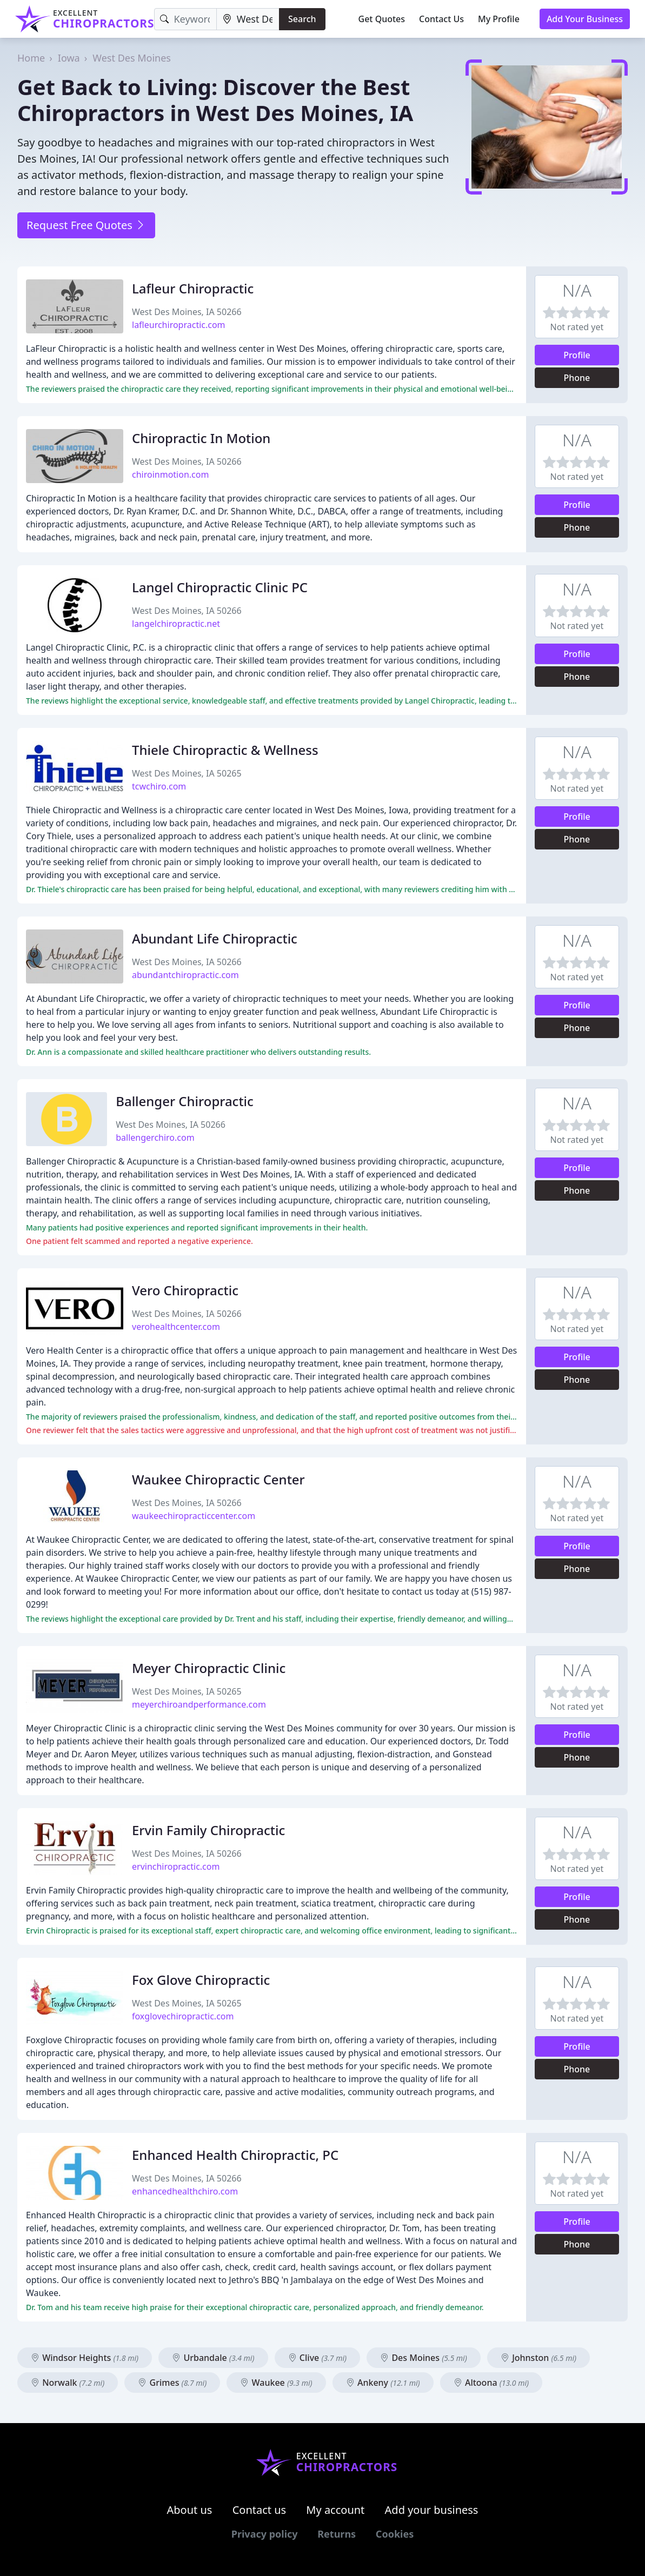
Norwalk (67, 2382)
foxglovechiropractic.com (183, 2016)
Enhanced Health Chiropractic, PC (235, 2155)
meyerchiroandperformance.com (199, 1704)
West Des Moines (131, 57)
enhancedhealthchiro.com (185, 2191)
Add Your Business (585, 19)
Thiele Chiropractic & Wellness (225, 750)
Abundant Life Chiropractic (214, 938)
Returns (336, 2533)
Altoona (491, 2382)
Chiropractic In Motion (201, 438)
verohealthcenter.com (176, 1327)
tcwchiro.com (159, 786)
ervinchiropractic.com (176, 1866)
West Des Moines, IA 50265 (187, 773)
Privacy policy (264, 2533)
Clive (317, 2358)
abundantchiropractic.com (185, 975)
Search (302, 19)
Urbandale (213, 2358)
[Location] (248, 19)
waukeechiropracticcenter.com (193, 1516)
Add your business (431, 2510)
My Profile (499, 19)
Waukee (276, 2382)
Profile (576, 355)
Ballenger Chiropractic (185, 1101)
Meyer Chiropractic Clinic (208, 1668)
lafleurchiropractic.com (178, 325)
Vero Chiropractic (185, 1290)
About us (189, 2510)
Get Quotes (381, 19)
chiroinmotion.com (170, 474)
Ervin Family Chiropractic (208, 1830)
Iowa (69, 57)
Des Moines (423, 2358)
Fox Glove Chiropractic (201, 1980)
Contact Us (441, 19)
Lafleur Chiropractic (193, 288)
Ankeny (383, 2382)
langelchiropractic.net (176, 624)
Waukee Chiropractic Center (218, 1479)
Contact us (259, 2510)
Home (31, 57)
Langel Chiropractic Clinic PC (220, 587)
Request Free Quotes (86, 225)
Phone (577, 378)
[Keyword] (185, 19)
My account (335, 2510)
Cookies (395, 2533)
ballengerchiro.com (155, 1137)
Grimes (172, 2382)
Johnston (538, 2358)
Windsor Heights (84, 2358)
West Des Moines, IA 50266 (187, 312)
